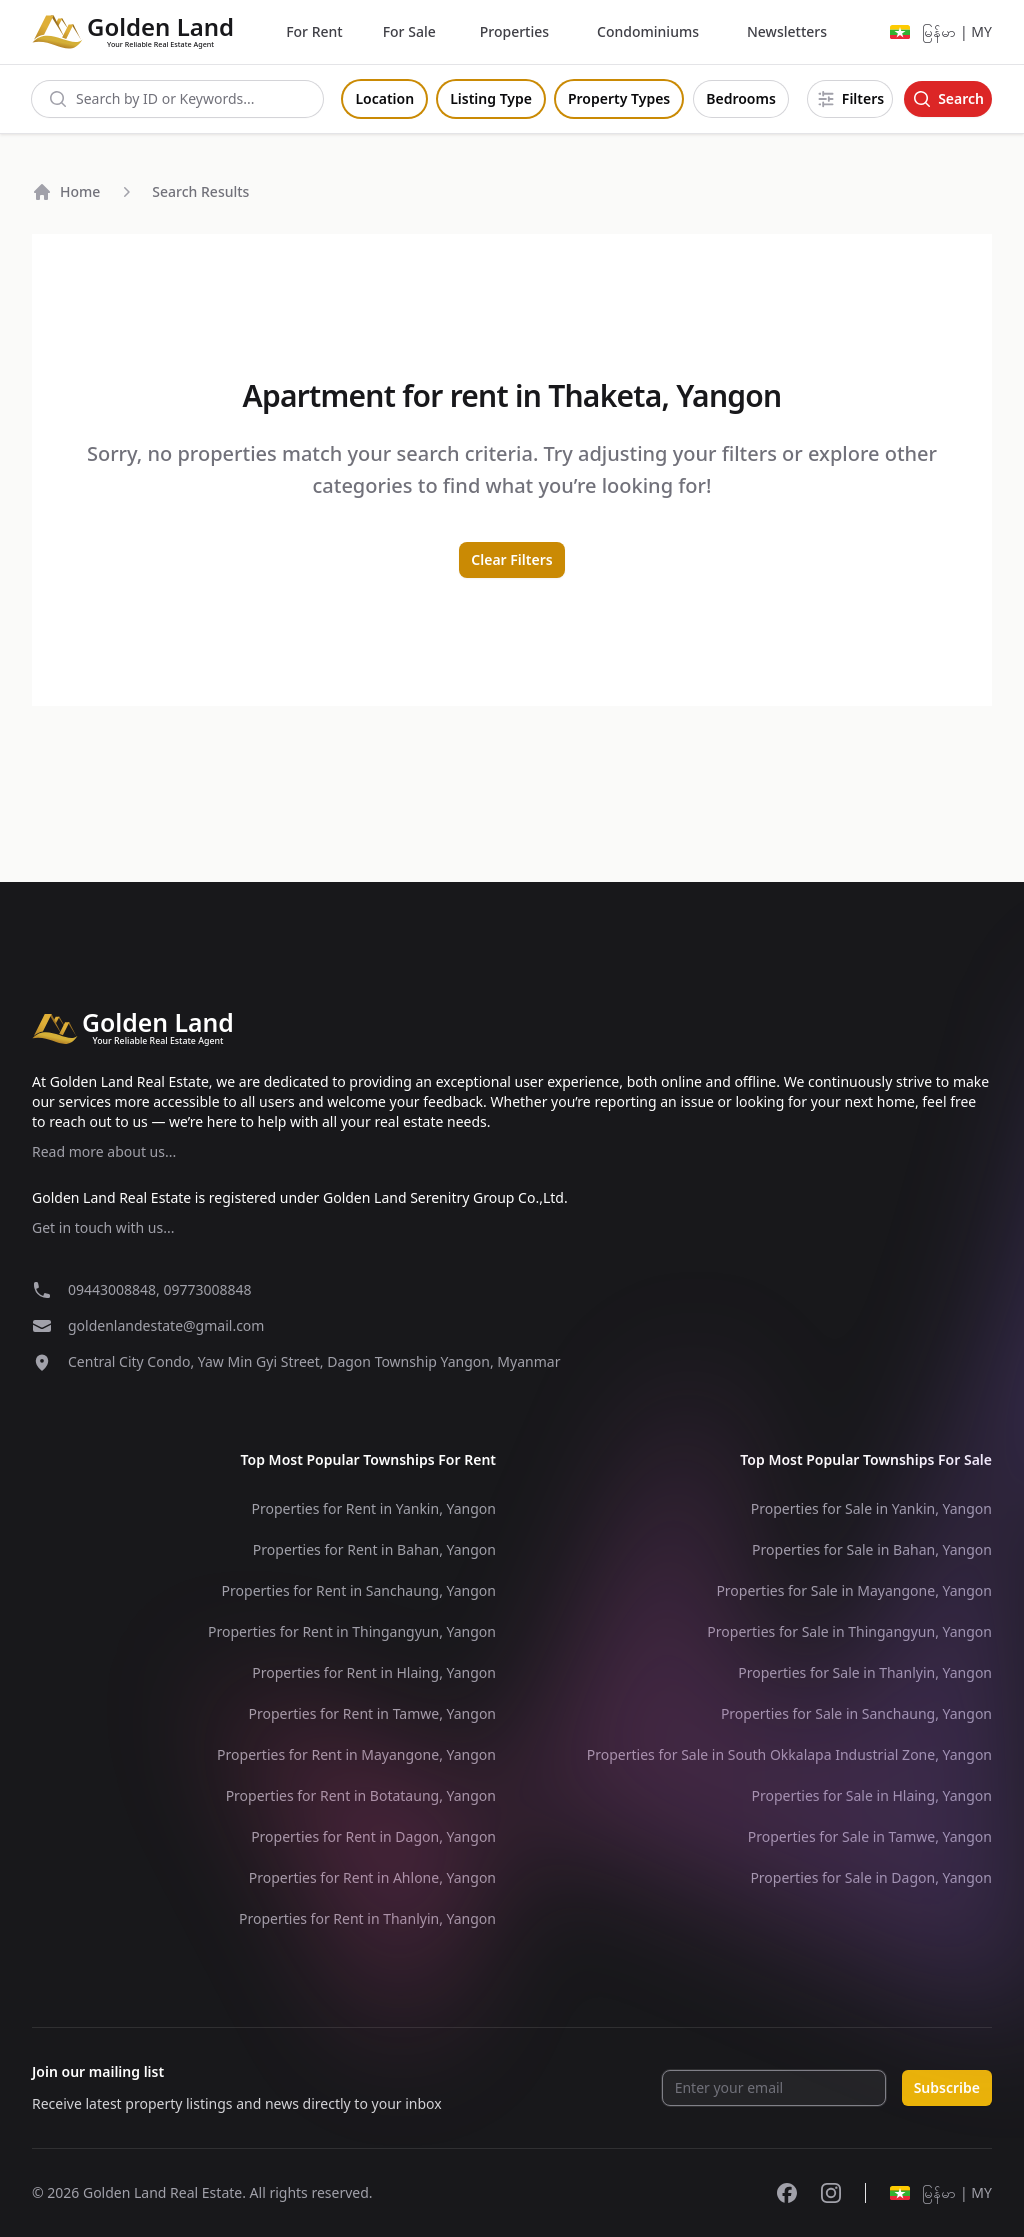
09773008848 (207, 1289)
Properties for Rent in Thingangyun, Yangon (352, 1631)
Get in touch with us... (103, 1227)
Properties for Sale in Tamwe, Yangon (870, 1836)
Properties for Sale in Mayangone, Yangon (854, 1590)
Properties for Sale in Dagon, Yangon (871, 1877)
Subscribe (947, 2087)
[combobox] (177, 99)
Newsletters (787, 31)
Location (384, 98)
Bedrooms (741, 98)
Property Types (619, 98)
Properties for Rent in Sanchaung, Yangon (359, 1590)
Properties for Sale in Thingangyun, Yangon (849, 1631)
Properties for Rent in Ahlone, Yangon (372, 1877)
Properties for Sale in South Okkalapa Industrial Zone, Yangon (789, 1754)
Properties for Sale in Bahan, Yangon (872, 1549)
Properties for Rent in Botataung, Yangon (361, 1795)
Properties (514, 31)
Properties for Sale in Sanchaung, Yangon (856, 1713)
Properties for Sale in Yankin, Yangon (871, 1508)
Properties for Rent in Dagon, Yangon (373, 1836)
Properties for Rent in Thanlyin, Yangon (367, 1918)
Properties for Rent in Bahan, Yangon (374, 1549)
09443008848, (115, 1289)
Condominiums (648, 31)
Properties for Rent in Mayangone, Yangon (356, 1754)
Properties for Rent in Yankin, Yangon (373, 1508)
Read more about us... (104, 1151)
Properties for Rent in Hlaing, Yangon (374, 1672)
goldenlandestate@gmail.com (166, 1325)
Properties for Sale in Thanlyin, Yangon (865, 1672)
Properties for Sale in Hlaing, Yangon (871, 1795)
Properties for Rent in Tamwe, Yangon (372, 1713)
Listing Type (491, 98)
